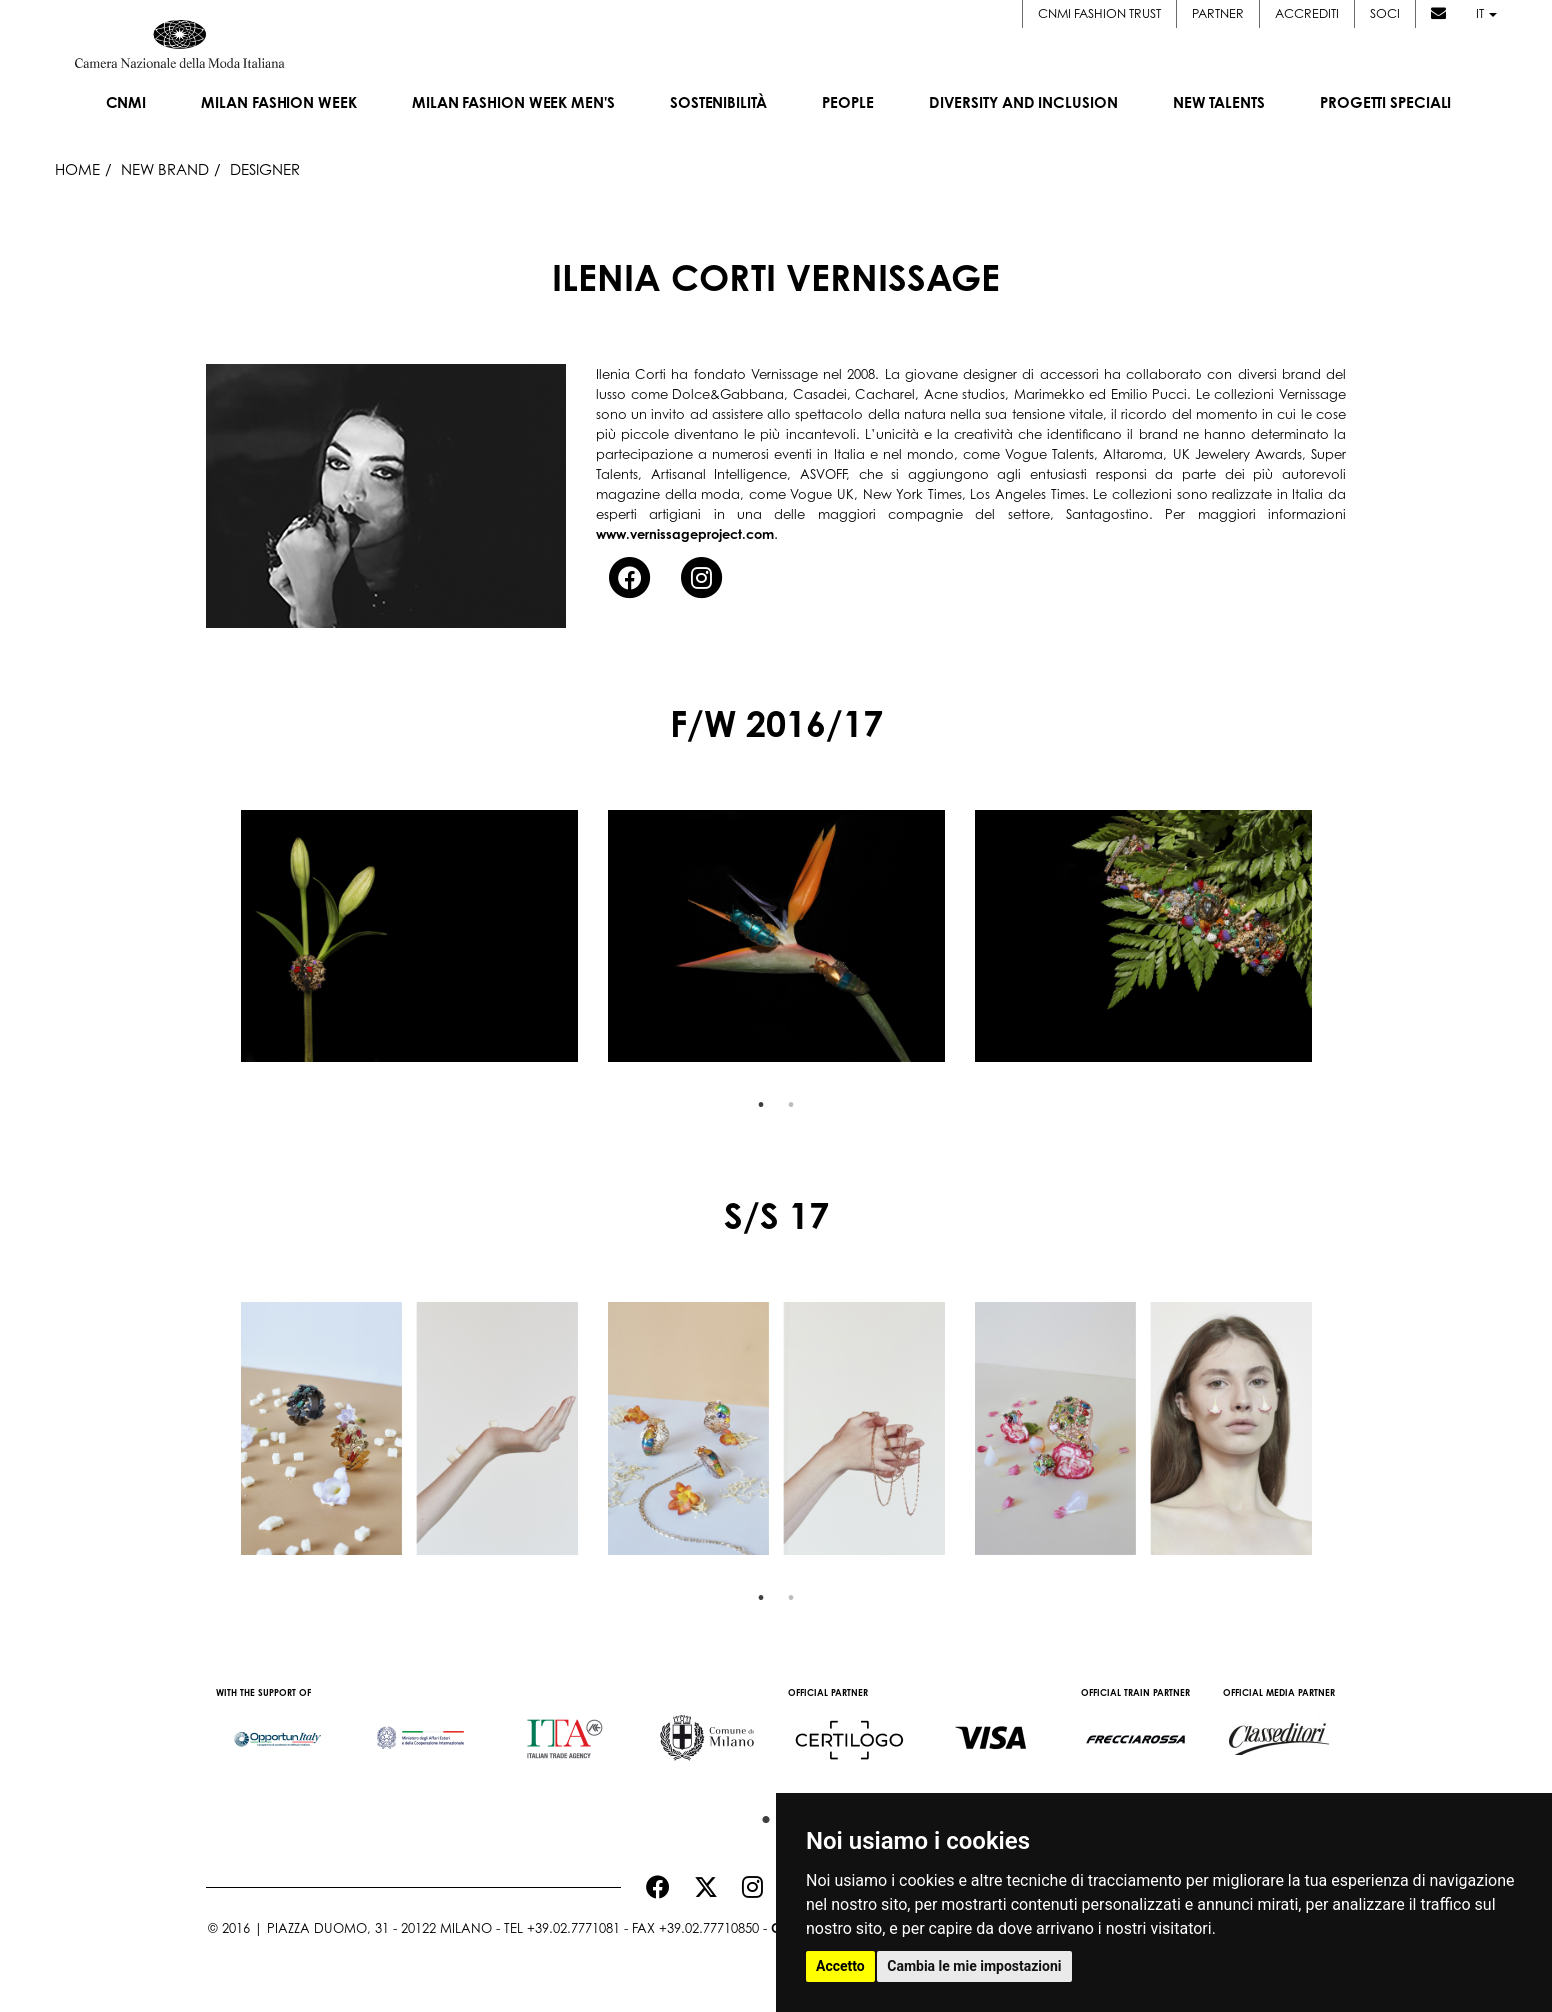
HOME (77, 169)
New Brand (165, 169)
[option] (409, 936)
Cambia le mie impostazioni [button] (974, 1966)
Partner (1218, 13)
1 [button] (761, 1105)
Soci (1385, 13)
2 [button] (791, 1105)
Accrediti (1307, 13)
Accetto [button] (840, 1966)
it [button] (1486, 13)
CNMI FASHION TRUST (1099, 13)
